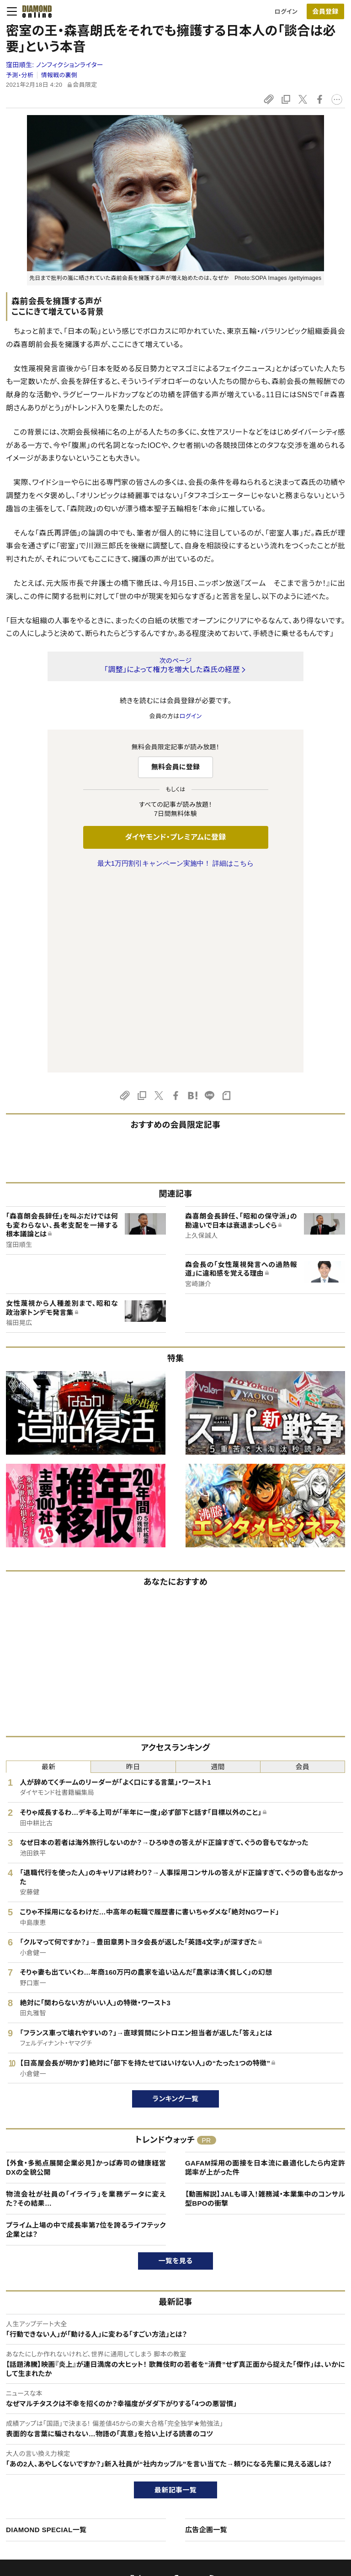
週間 (218, 1575)
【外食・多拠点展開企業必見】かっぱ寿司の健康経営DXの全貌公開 (86, 1975)
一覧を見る (176, 2069)
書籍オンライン (157, 2479)
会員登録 (325, 11)
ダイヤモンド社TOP (293, 2432)
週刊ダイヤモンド (160, 2448)
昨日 (133, 1575)
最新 (49, 1575)
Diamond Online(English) (172, 2432)
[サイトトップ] (34, 11)
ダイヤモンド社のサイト (171, 2414)
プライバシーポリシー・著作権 (54, 2510)
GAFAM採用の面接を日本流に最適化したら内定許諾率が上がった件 (265, 1975)
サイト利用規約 (36, 2479)
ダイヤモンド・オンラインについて (63, 2414)
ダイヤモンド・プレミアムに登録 (175, 837)
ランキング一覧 (176, 1907)
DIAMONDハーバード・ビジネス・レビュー (192, 2463)
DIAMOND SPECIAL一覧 (46, 2338)
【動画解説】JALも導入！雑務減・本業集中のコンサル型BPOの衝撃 (265, 2006)
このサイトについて (40, 2432)
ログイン (286, 12)
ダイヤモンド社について (301, 2414)
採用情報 (280, 2463)
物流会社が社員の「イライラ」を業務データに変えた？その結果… (86, 2006)
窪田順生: (54, 64)
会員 (303, 1575)
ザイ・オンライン (158, 2494)
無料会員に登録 (175, 767)
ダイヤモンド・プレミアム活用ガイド (61, 2463)
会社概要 (280, 2448)
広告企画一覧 (206, 2338)
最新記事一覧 (175, 2298)
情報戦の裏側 (59, 75)
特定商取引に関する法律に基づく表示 (65, 2494)
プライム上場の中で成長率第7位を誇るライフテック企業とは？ (86, 2037)
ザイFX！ (149, 2510)
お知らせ (279, 2479)
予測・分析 (19, 75)
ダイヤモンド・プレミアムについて (58, 2448)
